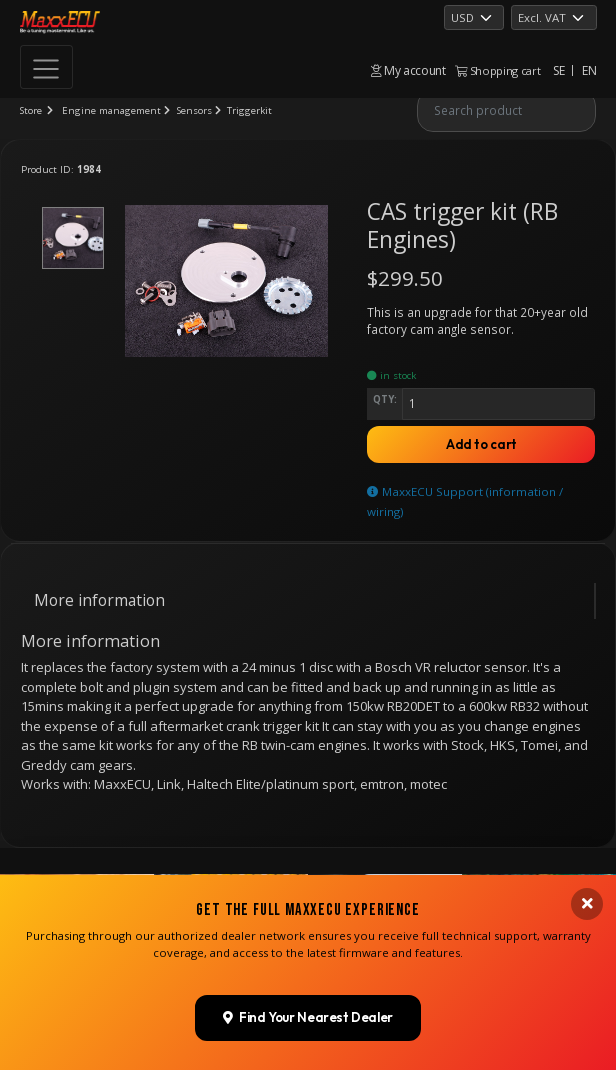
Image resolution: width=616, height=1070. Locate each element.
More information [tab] (99, 600)
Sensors (194, 110)
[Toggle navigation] (47, 67)
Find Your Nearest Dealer (308, 1017)
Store (31, 110)
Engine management (111, 110)
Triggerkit (249, 110)
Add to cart (481, 444)
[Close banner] (587, 904)
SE (558, 70)
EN (589, 70)
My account (408, 70)
